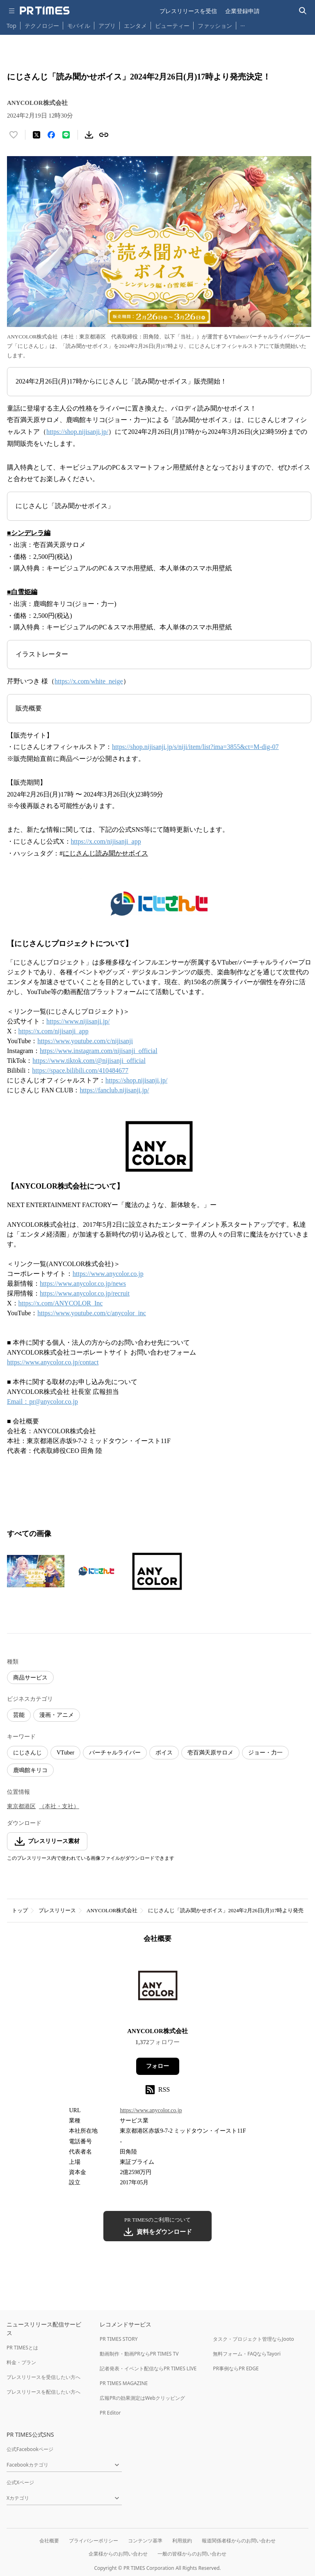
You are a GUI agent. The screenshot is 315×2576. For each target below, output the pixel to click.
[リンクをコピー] (103, 134)
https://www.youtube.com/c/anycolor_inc (91, 1313)
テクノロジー (42, 26)
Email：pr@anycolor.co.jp (42, 1401)
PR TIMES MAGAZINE (124, 2383)
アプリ (107, 26)
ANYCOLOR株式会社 (112, 1910)
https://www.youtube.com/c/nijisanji (85, 1040)
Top (11, 26)
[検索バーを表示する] (302, 10)
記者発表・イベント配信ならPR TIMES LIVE (148, 2368)
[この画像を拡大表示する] (35, 1571)
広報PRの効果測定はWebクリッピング (142, 2397)
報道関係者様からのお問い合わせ (239, 2540)
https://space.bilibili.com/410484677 (80, 1070)
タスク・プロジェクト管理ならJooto (253, 2338)
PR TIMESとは (22, 2347)
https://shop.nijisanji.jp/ (77, 431)
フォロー (157, 2066)
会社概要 (49, 2540)
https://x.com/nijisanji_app (106, 841)
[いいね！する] (13, 134)
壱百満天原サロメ (210, 1753)
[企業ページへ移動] (157, 1988)
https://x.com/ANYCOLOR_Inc (60, 1303)
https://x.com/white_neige (89, 681)
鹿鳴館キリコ (30, 1770)
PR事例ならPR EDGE (235, 2368)
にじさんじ (27, 1753)
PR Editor (110, 2412)
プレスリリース (57, 1910)
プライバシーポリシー (93, 2540)
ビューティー (172, 26)
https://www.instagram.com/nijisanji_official (99, 1050)
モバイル (78, 26)
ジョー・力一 (265, 1753)
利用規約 (182, 2540)
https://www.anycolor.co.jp (108, 1273)
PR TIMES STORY (119, 2338)
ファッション (215, 26)
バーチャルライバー (115, 1753)
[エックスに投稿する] (36, 134)
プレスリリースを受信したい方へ (43, 2377)
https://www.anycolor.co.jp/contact (52, 1362)
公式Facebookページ (30, 2449)
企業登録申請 (242, 11)
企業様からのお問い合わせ (118, 2553)
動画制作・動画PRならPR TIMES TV (139, 2353)
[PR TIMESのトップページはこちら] (45, 11)
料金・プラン (21, 2362)
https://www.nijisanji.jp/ (78, 1021)
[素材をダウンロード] (89, 134)
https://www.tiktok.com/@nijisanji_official (89, 1060)
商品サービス (30, 1678)
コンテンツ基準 (145, 2540)
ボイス (164, 1753)
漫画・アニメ (56, 1715)
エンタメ (135, 26)
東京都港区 (21, 1806)
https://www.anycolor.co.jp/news (83, 1283)
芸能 (19, 1715)
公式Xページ (20, 2482)
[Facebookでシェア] (51, 134)
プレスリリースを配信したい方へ (43, 2391)
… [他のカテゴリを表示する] (242, 24)
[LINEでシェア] (66, 134)
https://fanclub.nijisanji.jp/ (114, 1090)
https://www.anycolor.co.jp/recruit (85, 1293)
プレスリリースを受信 (188, 11)
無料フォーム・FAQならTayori (247, 2353)
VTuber (65, 1753)
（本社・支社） (59, 1806)
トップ (20, 1910)
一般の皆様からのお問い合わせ (192, 2553)
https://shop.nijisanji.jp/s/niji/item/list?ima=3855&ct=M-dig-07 (195, 746)
